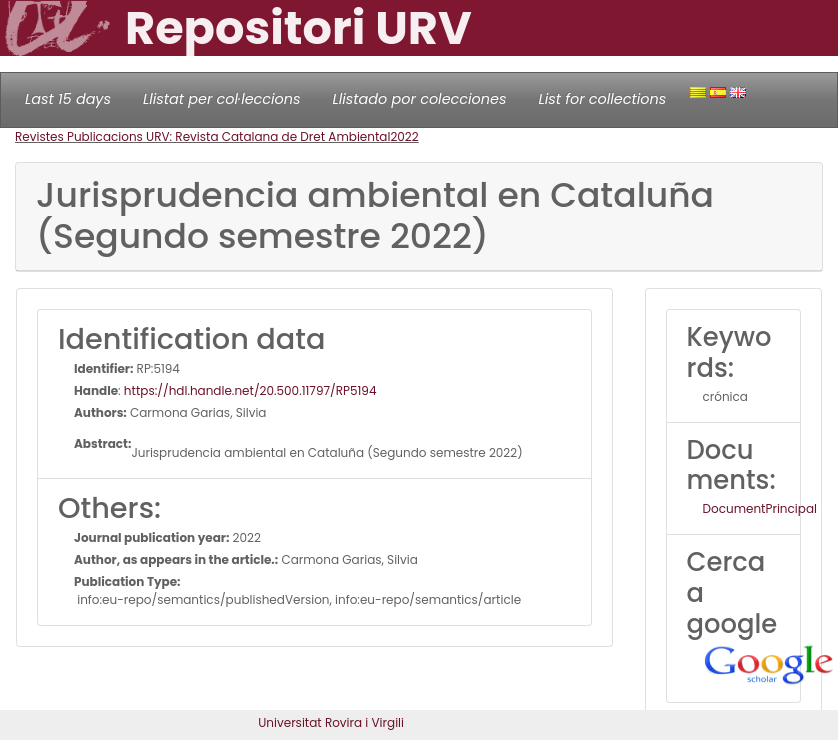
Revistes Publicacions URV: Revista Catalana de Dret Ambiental (202, 136)
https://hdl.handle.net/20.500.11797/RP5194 (250, 390)
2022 (404, 136)
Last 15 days (68, 99)
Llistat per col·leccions (222, 99)
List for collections (602, 99)
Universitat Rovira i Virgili (331, 722)
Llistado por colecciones (420, 99)
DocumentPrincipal (760, 508)
